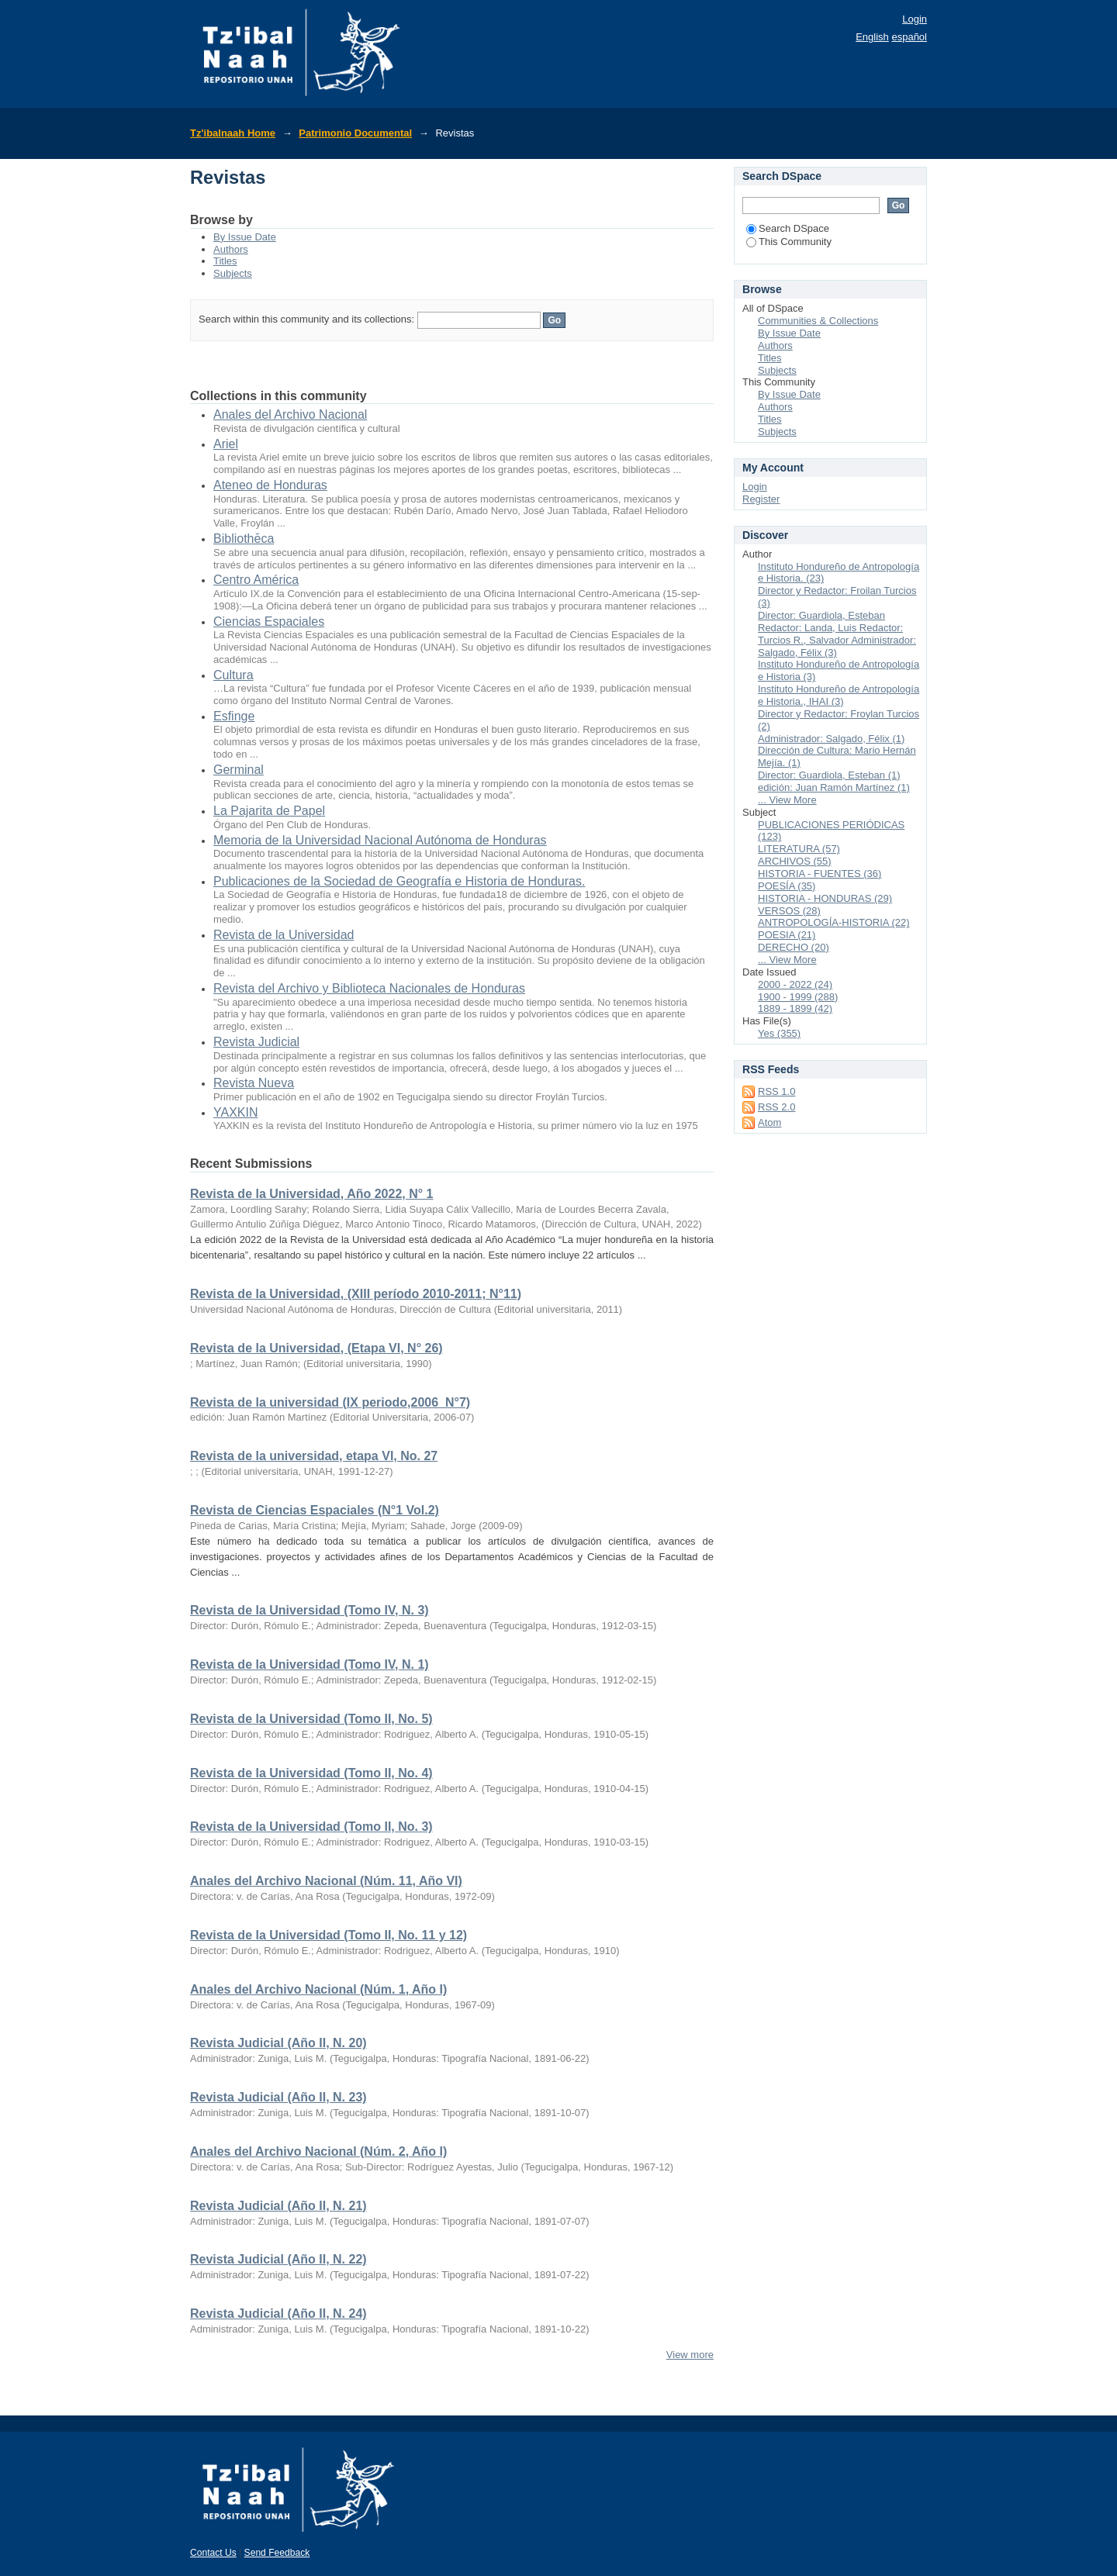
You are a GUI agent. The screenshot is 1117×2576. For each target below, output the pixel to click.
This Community (789, 241)
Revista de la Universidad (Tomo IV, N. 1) (309, 1664)
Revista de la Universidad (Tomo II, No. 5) (311, 1718)
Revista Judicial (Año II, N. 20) (278, 2042)
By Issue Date (244, 237)
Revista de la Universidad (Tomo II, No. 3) (311, 1826)
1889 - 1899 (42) (795, 1008)
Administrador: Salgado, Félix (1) (831, 738)
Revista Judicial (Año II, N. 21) (278, 2205)
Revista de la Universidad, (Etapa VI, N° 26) (316, 1348)
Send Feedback (277, 2552)
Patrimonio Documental (355, 133)
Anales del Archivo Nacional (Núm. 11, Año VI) (326, 1880)
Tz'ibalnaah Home (232, 133)
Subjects (232, 273)
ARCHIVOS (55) (795, 861)
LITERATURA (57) (799, 849)
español (909, 37)
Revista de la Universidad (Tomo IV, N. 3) (309, 1610)
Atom (769, 1122)
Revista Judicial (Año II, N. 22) (278, 2259)
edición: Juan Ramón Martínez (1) (834, 787)
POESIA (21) (786, 935)
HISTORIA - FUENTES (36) (819, 873)
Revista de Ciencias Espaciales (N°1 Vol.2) (314, 1510)
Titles (225, 261)
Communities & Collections (818, 320)
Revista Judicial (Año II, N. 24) (278, 2313)
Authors (230, 249)
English (872, 37)
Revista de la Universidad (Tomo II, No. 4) (311, 1773)
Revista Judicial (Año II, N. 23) (278, 2097)
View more (690, 2354)
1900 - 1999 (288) (798, 997)
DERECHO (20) (793, 947)
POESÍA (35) (786, 886)
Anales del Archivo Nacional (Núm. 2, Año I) (318, 2151)
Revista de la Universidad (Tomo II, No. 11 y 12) (328, 1935)
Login (914, 19)
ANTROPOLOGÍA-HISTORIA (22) (834, 922)
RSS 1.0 (776, 1091)
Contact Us (213, 2552)
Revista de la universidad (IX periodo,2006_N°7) (330, 1402)
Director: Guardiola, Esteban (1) (829, 775)
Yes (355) (779, 1033)
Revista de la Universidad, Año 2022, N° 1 (311, 1193)
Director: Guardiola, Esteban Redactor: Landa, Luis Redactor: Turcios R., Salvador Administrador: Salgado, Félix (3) (837, 633)
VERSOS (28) (789, 911)
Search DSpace (787, 228)
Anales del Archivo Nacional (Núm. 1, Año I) (318, 1989)
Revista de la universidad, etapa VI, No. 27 (313, 1455)
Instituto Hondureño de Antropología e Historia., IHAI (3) (838, 695)
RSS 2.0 (776, 1107)
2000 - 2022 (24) (795, 984)
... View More (787, 800)
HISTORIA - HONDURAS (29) (825, 898)
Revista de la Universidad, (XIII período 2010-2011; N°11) (355, 1293)
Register (761, 499)
